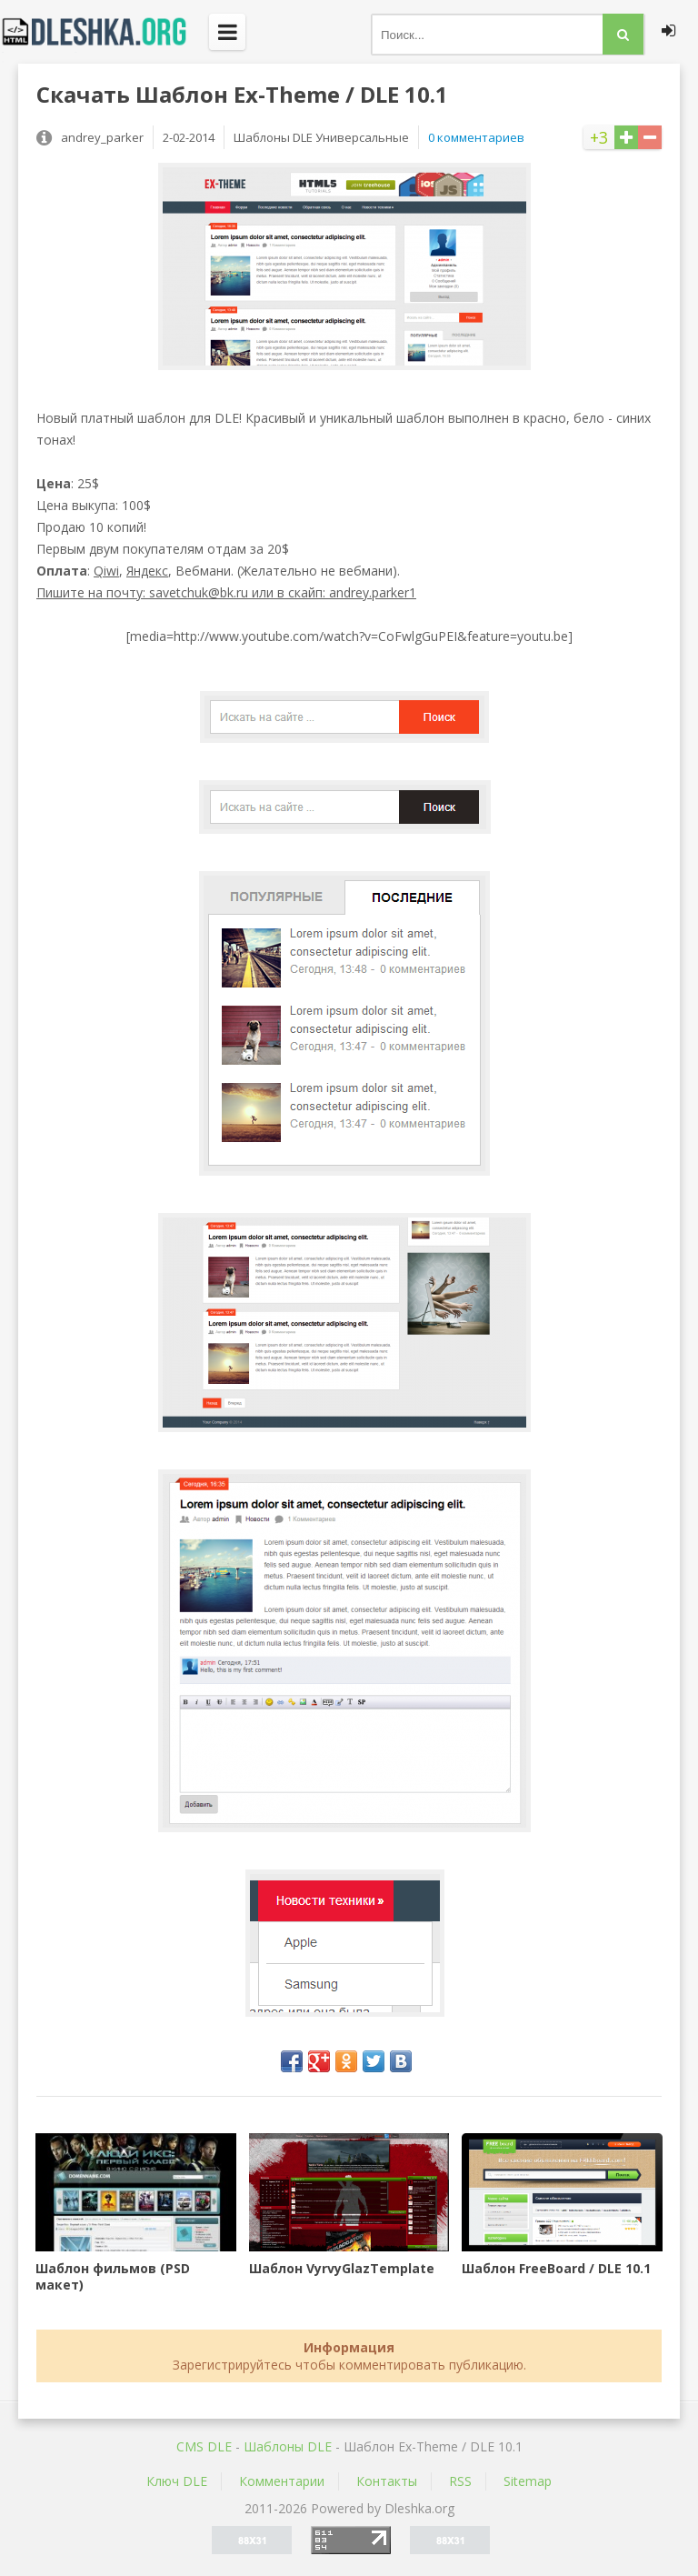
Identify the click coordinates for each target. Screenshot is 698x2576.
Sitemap (528, 2481)
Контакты (386, 2481)
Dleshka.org (104, 32)
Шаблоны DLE (288, 2446)
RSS (460, 2481)
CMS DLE (204, 2446)
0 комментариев (476, 137)
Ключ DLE (176, 2481)
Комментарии (281, 2481)
